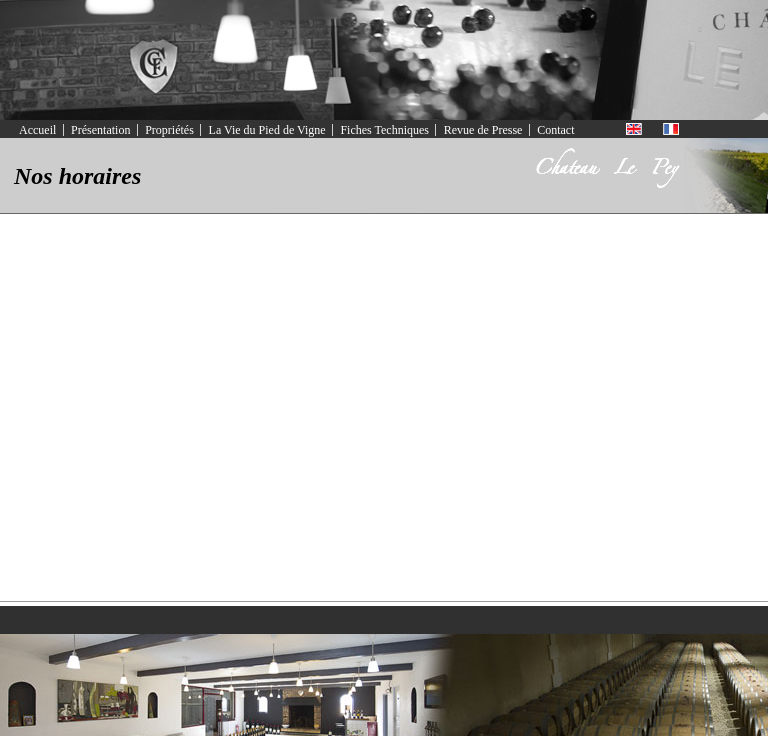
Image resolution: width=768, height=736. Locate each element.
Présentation (100, 130)
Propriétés (169, 130)
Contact (555, 130)
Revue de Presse (483, 130)
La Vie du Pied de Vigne (267, 130)
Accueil (37, 130)
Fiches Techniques (384, 130)
